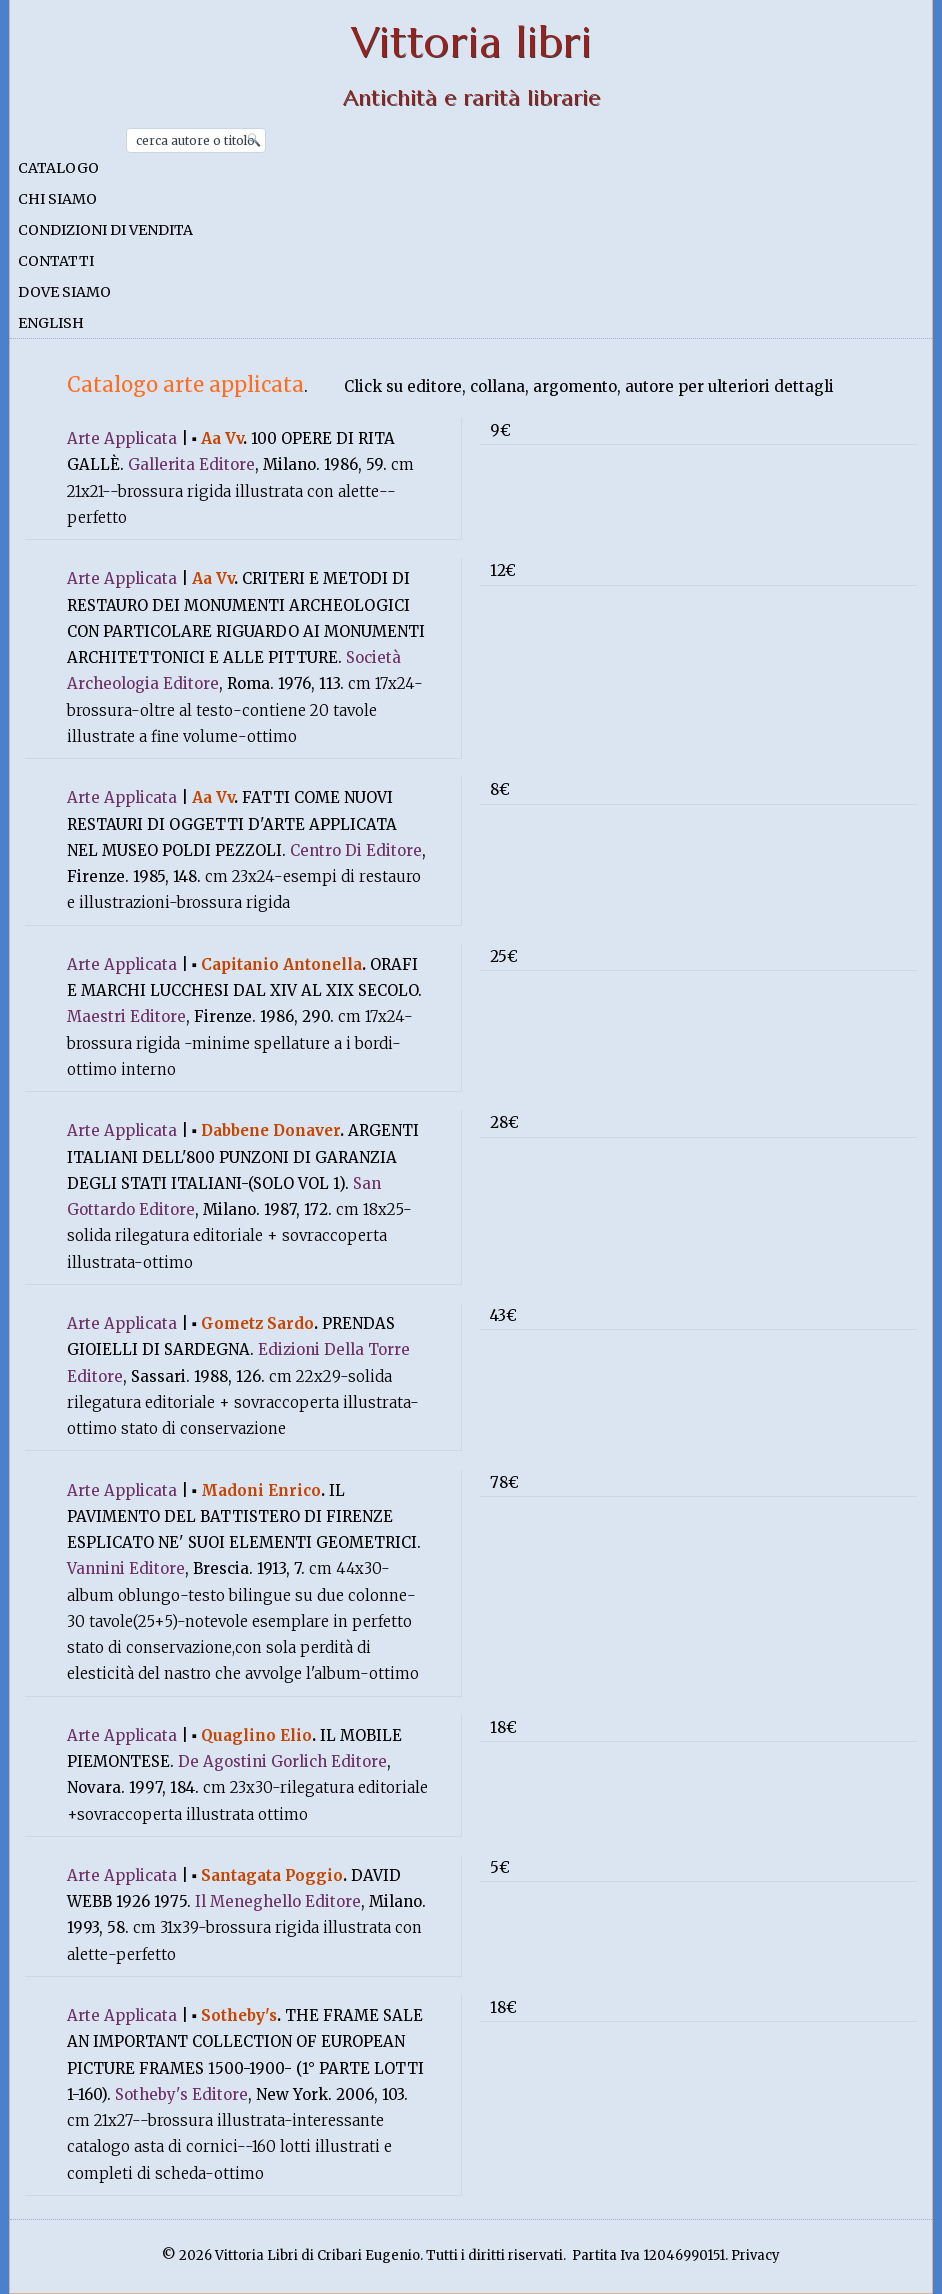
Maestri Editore (126, 1016)
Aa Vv (222, 438)
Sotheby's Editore (181, 2094)
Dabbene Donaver (270, 1130)
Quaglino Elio (256, 1735)
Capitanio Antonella (281, 964)
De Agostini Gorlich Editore (282, 1761)
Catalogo (58, 168)
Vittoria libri (471, 42)
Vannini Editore (126, 1568)
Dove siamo (64, 292)
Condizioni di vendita (105, 230)
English (51, 323)
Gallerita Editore (191, 464)
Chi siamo (57, 199)
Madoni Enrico (261, 1490)
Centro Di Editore (356, 850)
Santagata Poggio (272, 1875)
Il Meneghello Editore (278, 1901)
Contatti (56, 261)
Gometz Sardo (257, 1323)
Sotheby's (239, 2015)
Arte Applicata (122, 438)
